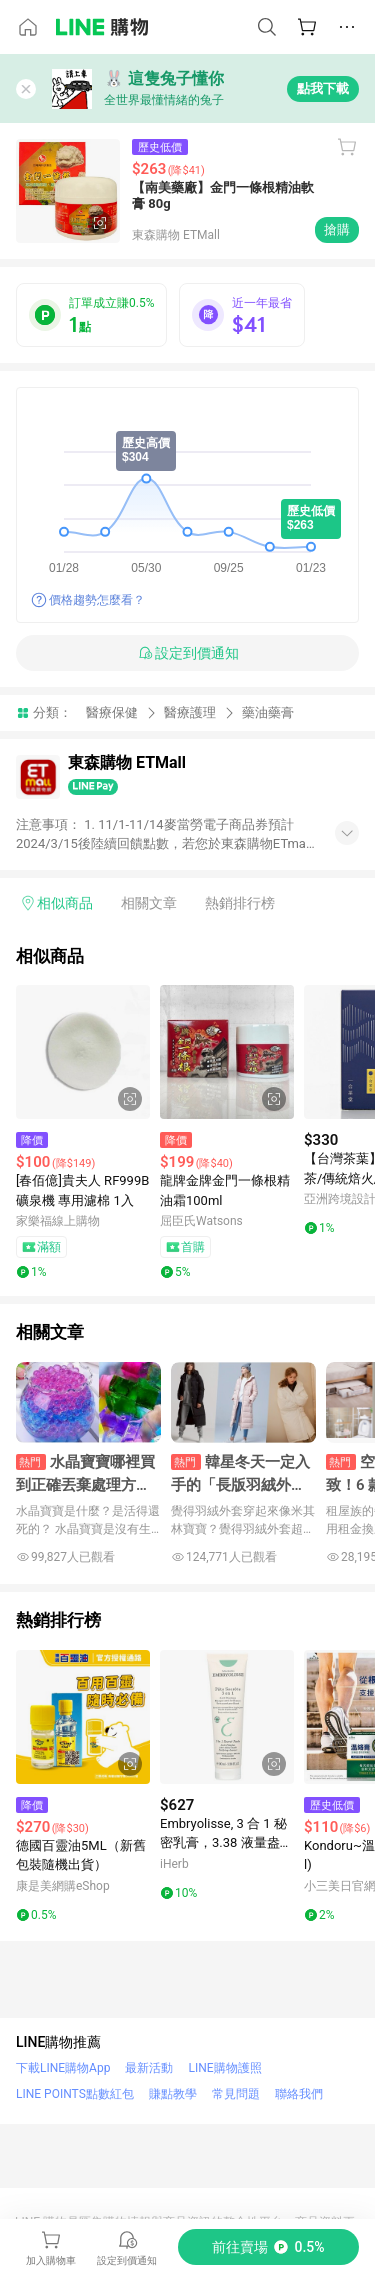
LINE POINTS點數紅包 (75, 2094)
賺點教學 (173, 2094)
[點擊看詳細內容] (83, 1052)
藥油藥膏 (268, 712)
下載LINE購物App (63, 2068)
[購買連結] (268, 2247)
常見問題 (236, 2094)
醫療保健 (112, 712)
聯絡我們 (299, 2094)
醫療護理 (190, 712)
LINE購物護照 (224, 2068)
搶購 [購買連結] (337, 229)
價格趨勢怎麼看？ (97, 600)
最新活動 (149, 2068)
